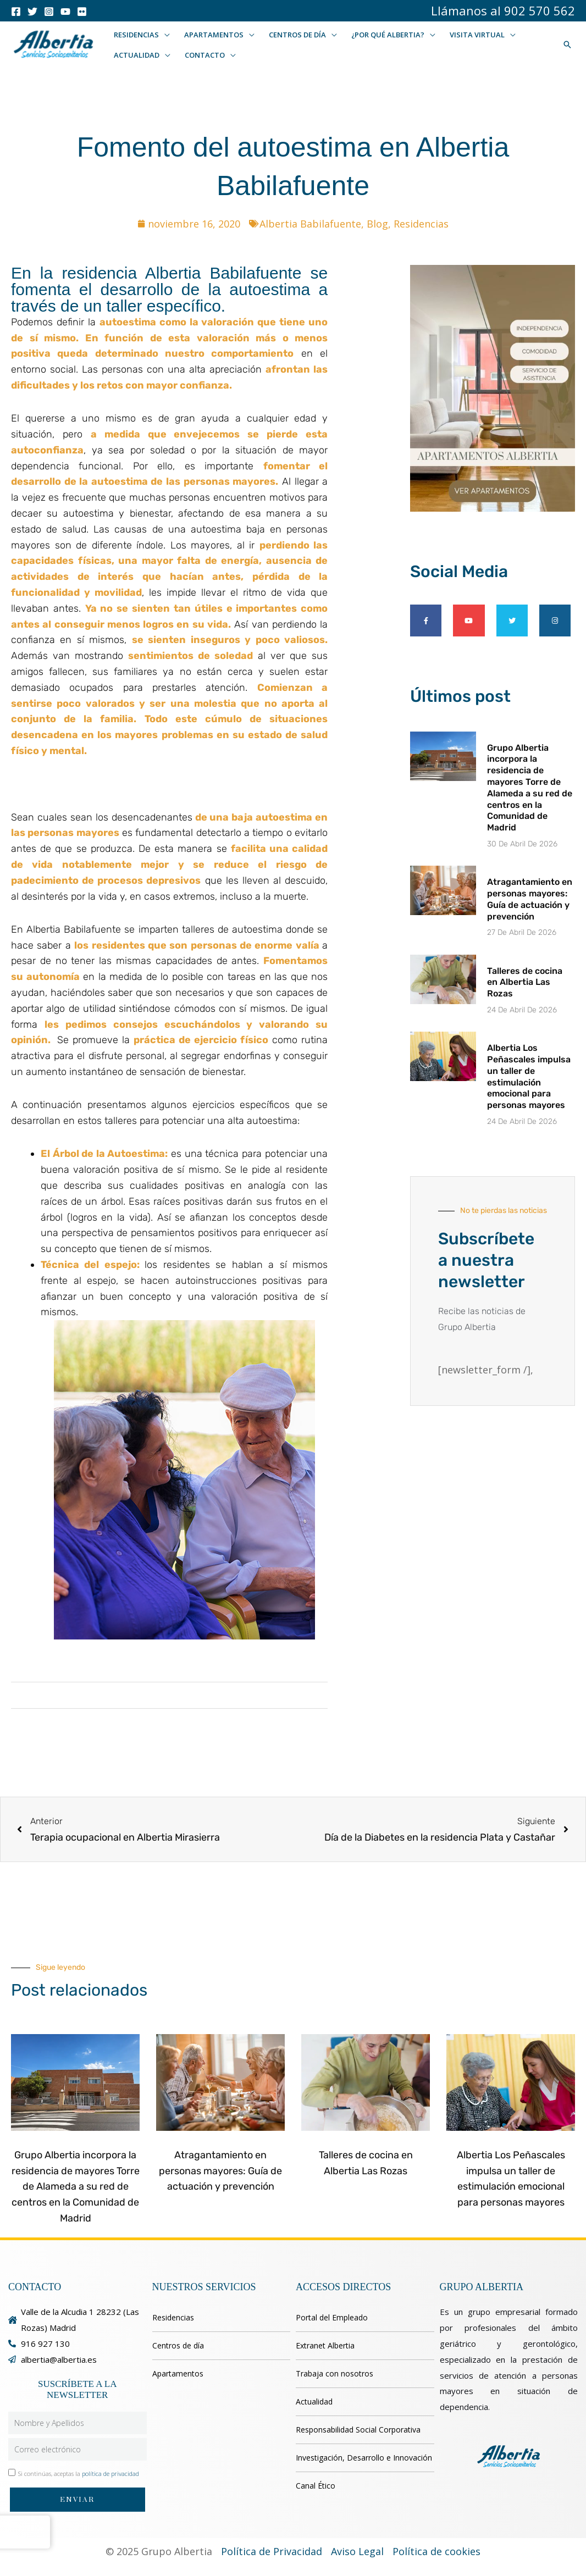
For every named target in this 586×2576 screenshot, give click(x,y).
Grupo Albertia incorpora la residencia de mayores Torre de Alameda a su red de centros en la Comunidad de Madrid (529, 788)
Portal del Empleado (332, 2317)
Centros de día (178, 2345)
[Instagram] (49, 11)
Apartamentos (177, 2373)
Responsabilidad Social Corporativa (358, 2429)
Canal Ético (315, 2485)
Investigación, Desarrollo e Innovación (364, 2457)
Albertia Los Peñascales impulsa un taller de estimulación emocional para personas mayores (529, 1076)
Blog (377, 223)
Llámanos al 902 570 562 (503, 10)
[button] (164, 35)
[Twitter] (32, 11)
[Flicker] (82, 11)
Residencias (421, 223)
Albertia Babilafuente (310, 223)
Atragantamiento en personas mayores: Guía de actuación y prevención (529, 899)
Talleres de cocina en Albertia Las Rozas (524, 982)
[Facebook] (16, 11)
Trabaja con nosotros (334, 2373)
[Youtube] (65, 11)
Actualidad (314, 2401)
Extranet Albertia (325, 2345)
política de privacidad (110, 2473)
